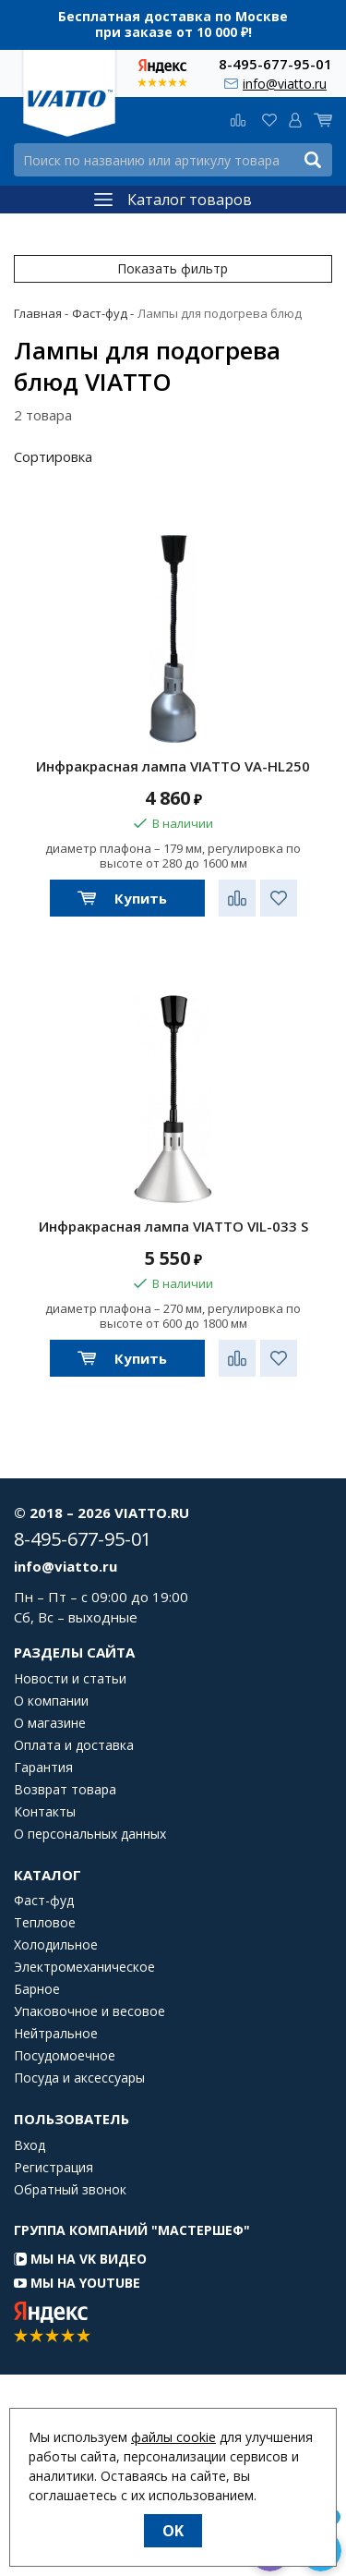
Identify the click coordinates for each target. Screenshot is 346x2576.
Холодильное (56, 1944)
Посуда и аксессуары (79, 2078)
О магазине (50, 1723)
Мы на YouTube (77, 2282)
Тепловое (45, 1922)
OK (173, 2531)
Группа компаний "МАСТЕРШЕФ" (132, 2230)
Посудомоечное (64, 2055)
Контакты (45, 1811)
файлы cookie (173, 2437)
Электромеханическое (84, 1967)
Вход (29, 2145)
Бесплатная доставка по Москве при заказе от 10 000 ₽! (173, 24)
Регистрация (53, 2167)
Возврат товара (65, 1789)
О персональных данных (90, 1834)
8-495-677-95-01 (275, 63)
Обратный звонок (70, 2189)
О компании (51, 1701)
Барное (37, 1989)
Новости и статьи (70, 1678)
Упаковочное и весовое (89, 2011)
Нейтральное (56, 2033)
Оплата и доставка (74, 1745)
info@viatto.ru (285, 83)
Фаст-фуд (44, 1900)
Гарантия (43, 1767)
